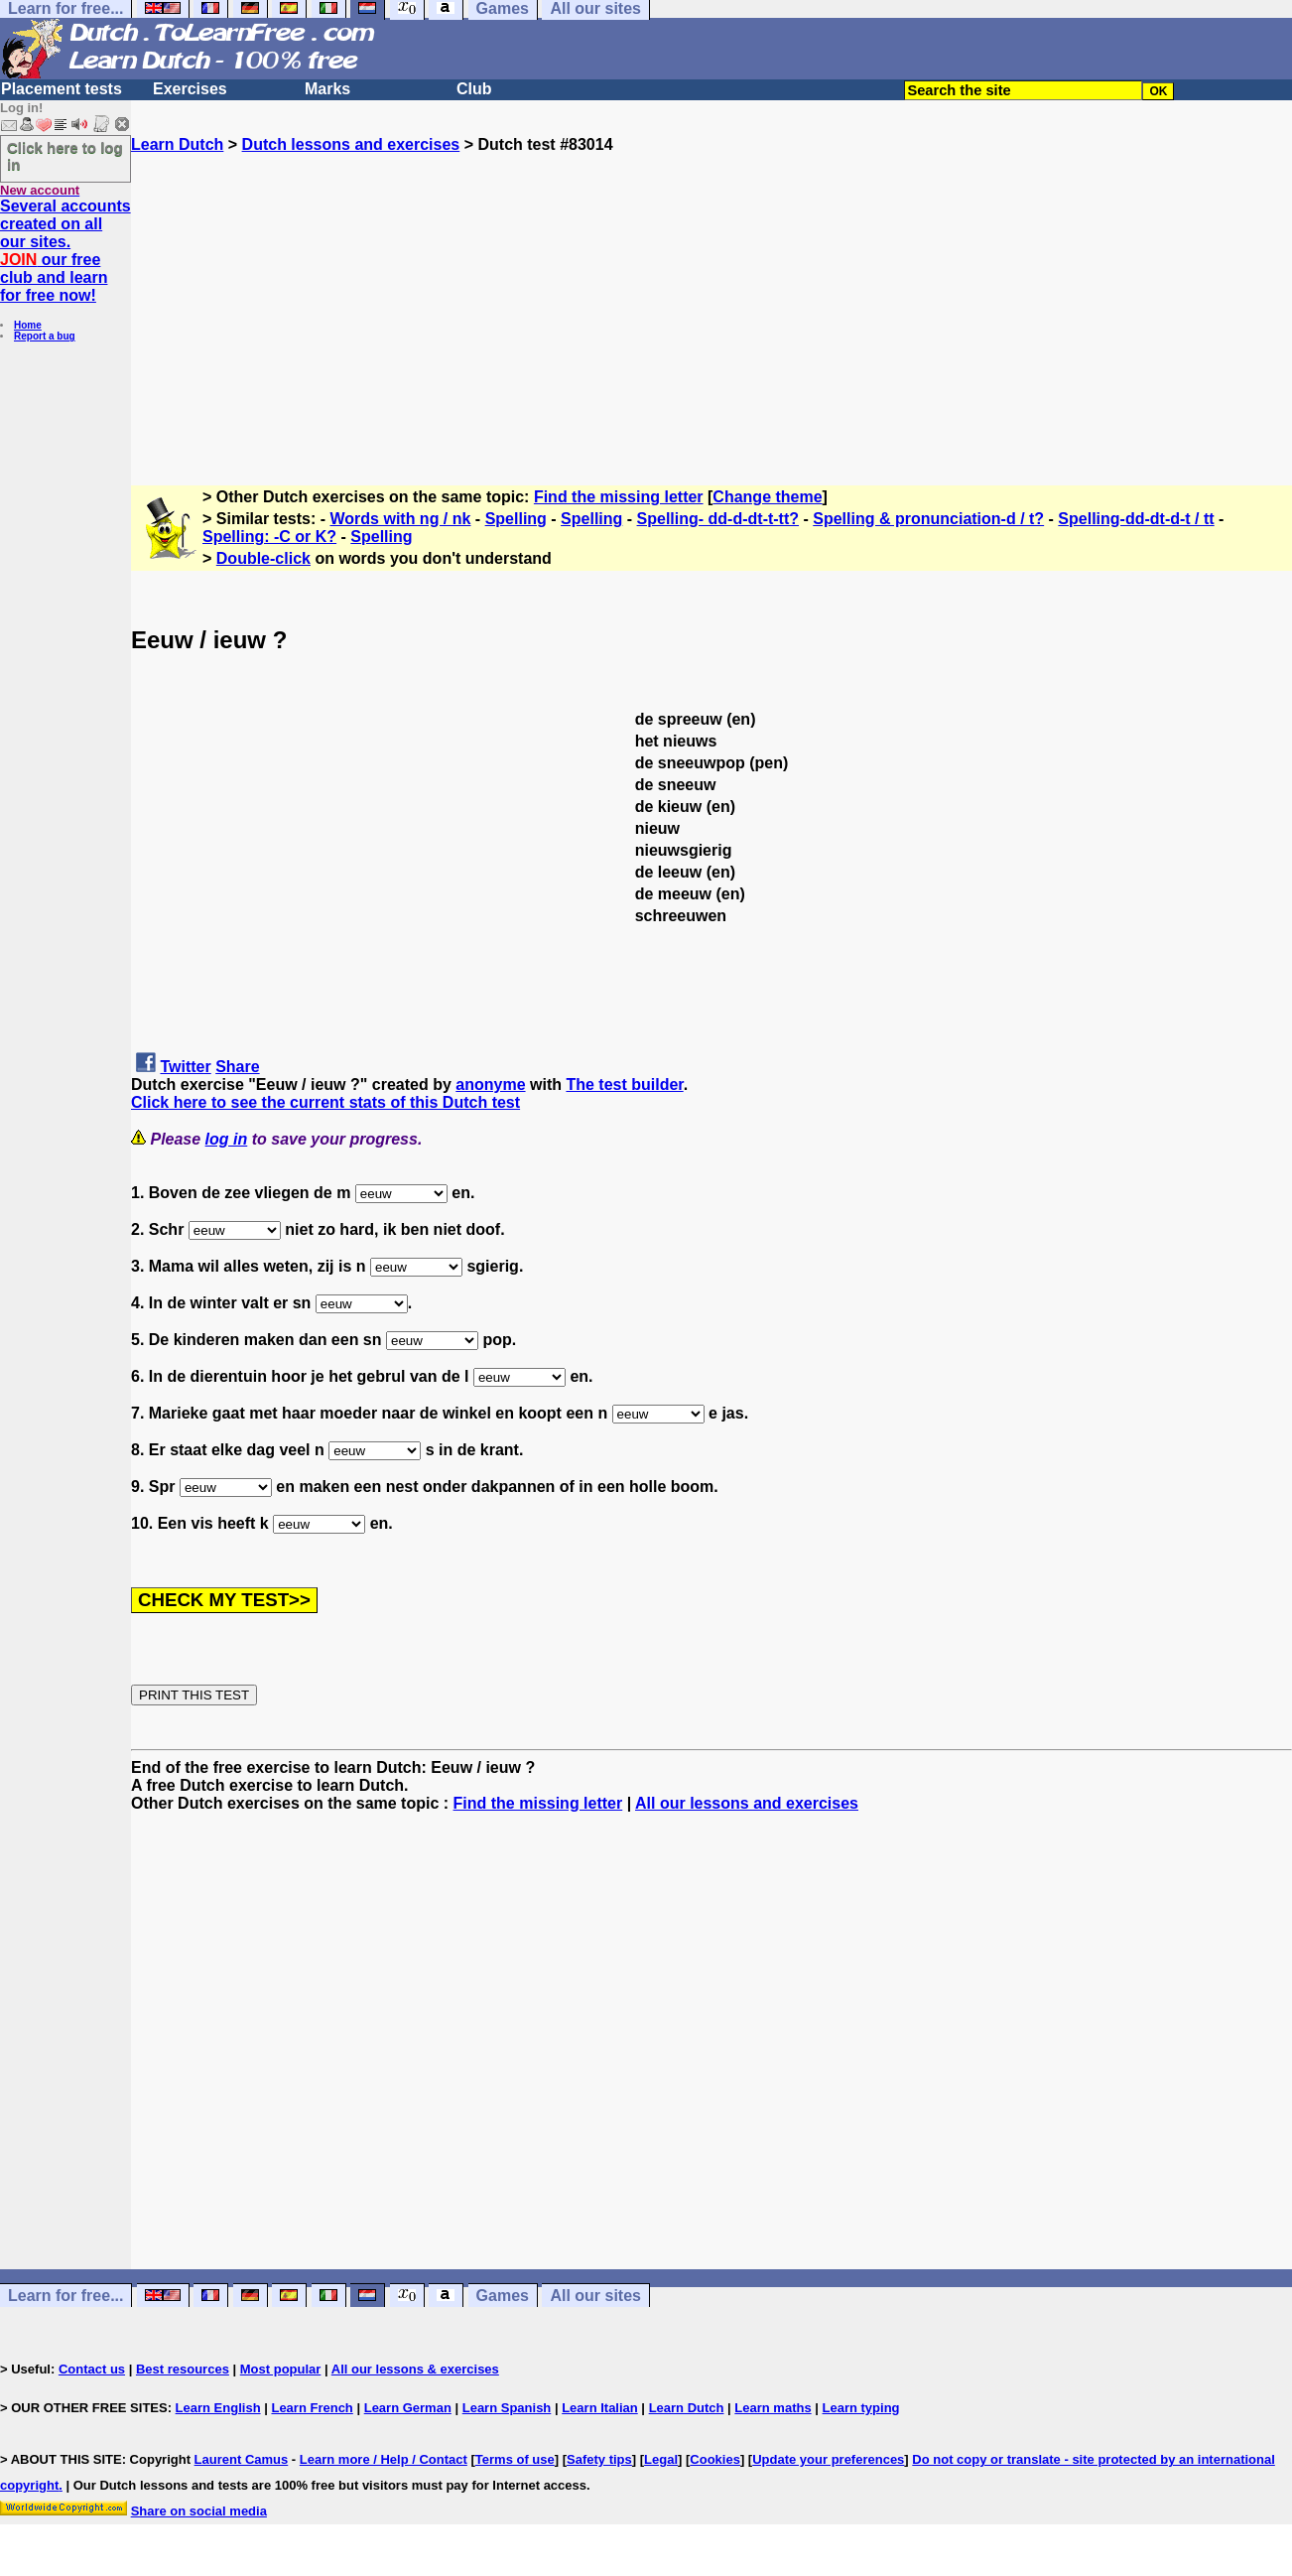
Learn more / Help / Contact (383, 2459)
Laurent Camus (241, 2459)
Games (502, 2295)
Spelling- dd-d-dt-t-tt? (718, 518)
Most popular (281, 2369)
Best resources (182, 2369)
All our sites (595, 2295)
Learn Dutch (177, 144)
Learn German (408, 2407)
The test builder (624, 1084)
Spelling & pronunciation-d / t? (928, 518)
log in (226, 1139)
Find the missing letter (619, 496)
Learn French (311, 2407)
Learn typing (861, 2407)
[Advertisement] (711, 293)
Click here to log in (65, 156)
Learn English (218, 2407)
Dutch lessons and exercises (351, 144)
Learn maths (772, 2407)
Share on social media (199, 2511)
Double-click (263, 558)
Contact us (92, 2369)
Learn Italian (600, 2407)
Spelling (516, 518)
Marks (327, 88)
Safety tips (599, 2459)
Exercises (190, 88)
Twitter (185, 1066)
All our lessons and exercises (746, 1803)
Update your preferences (828, 2459)
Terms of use (515, 2459)
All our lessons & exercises (415, 2369)
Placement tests (61, 88)
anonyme (490, 1084)
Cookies (715, 2459)
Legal (661, 2459)
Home (28, 325)
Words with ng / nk (400, 518)
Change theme (767, 496)
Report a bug (44, 336)
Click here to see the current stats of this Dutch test (325, 1102)
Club (474, 88)
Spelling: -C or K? (269, 536)
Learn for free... (65, 2295)
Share (237, 1066)
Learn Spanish (507, 2407)
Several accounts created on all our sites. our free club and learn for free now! (65, 251)
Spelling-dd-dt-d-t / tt (1136, 518)
